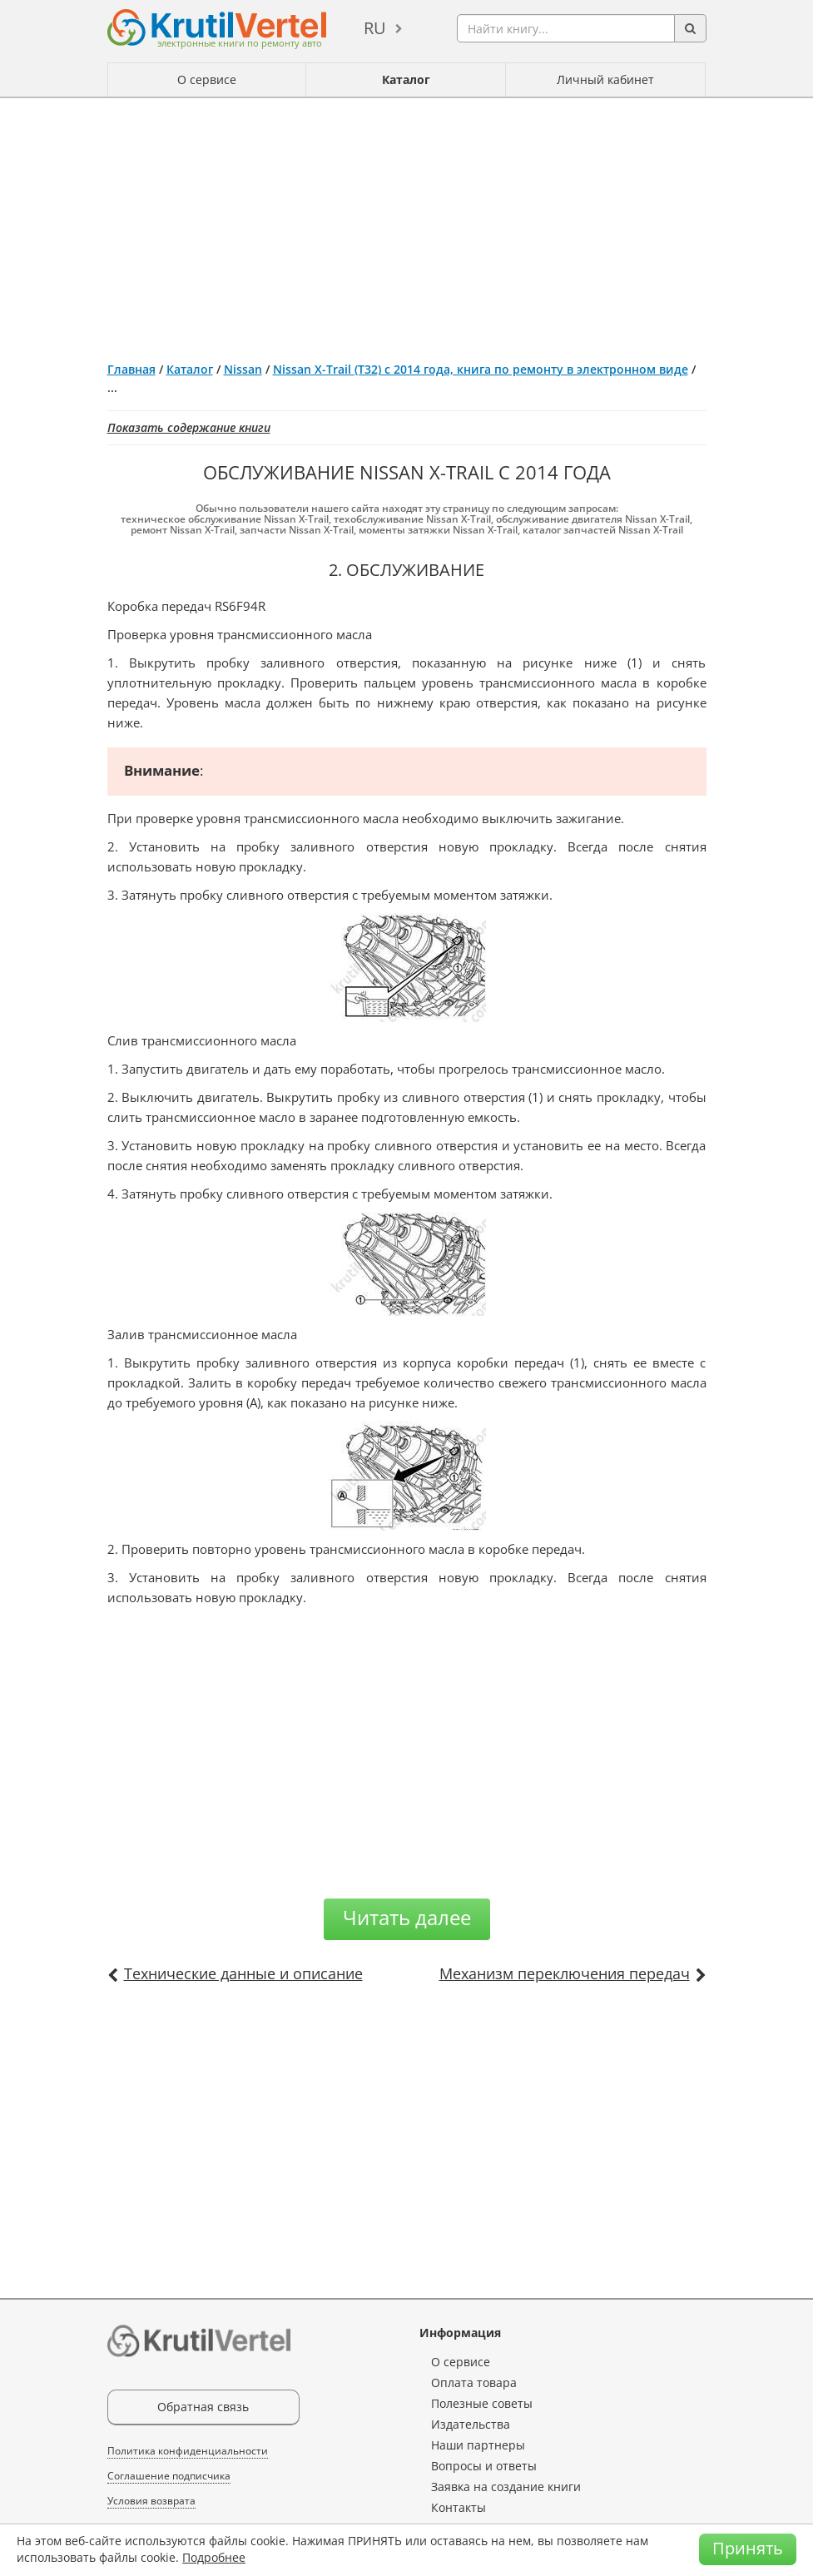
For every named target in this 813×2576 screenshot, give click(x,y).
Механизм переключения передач (564, 1973)
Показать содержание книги (188, 427)
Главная (131, 369)
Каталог (406, 79)
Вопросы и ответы (484, 2466)
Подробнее (213, 2557)
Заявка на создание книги (506, 2486)
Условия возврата (151, 2501)
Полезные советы (482, 2403)
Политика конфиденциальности (187, 2451)
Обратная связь (203, 2407)
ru (375, 28)
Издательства (470, 2424)
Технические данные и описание (243, 1973)
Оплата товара (474, 2382)
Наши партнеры (478, 2445)
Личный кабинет (605, 79)
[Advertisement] (407, 223)
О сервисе (206, 79)
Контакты (458, 2507)
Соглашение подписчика (169, 2476)
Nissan (243, 369)
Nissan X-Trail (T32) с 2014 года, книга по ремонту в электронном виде (480, 369)
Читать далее (407, 1917)
